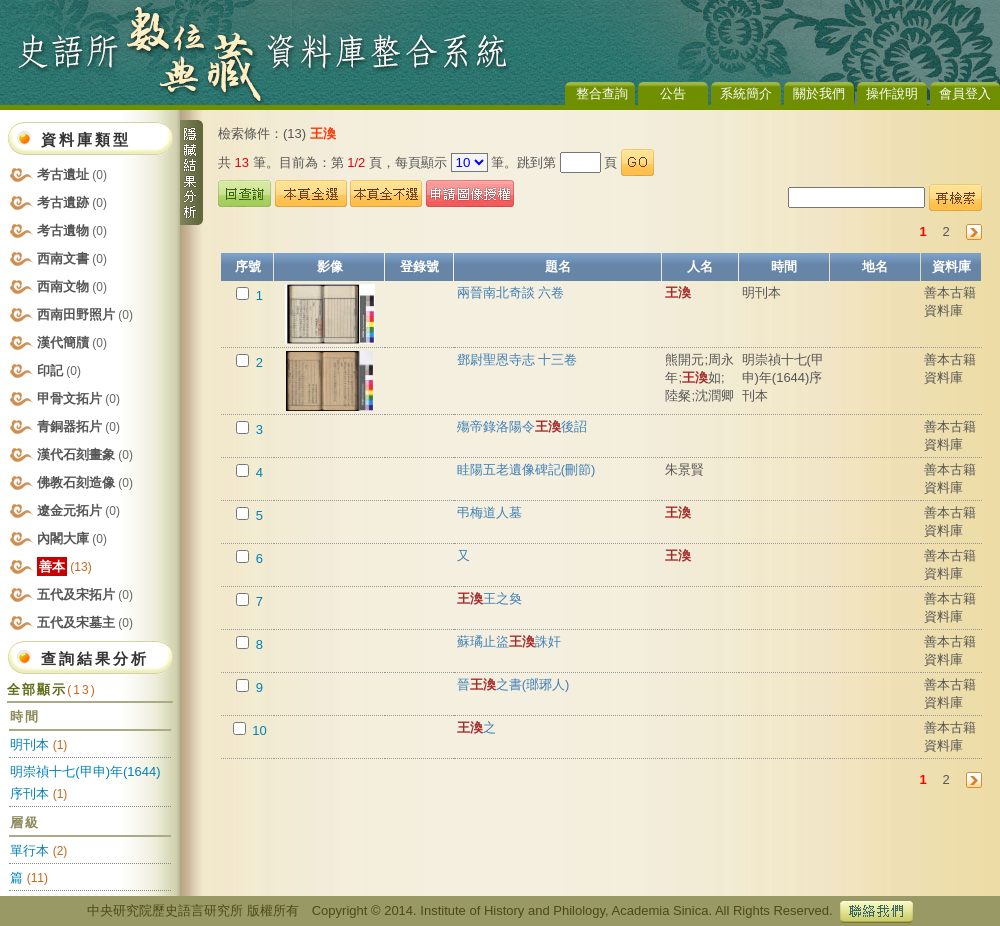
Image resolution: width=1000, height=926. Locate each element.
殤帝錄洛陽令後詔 (522, 426)
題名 (558, 266)
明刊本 (29, 744)
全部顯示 (51, 689)
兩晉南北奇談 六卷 (511, 292)
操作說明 (892, 93)
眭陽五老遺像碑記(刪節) (526, 469)
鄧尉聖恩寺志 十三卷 (517, 359)
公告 (673, 93)
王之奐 (489, 598)
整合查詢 (602, 93)
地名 (875, 266)
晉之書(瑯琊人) (513, 684)
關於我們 (819, 93)
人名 (700, 266)
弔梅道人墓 (489, 512)
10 (258, 730)
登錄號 (419, 266)
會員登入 (965, 93)
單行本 (29, 850)
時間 (784, 266)
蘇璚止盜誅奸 (509, 641)
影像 (330, 266)
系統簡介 (746, 93)
